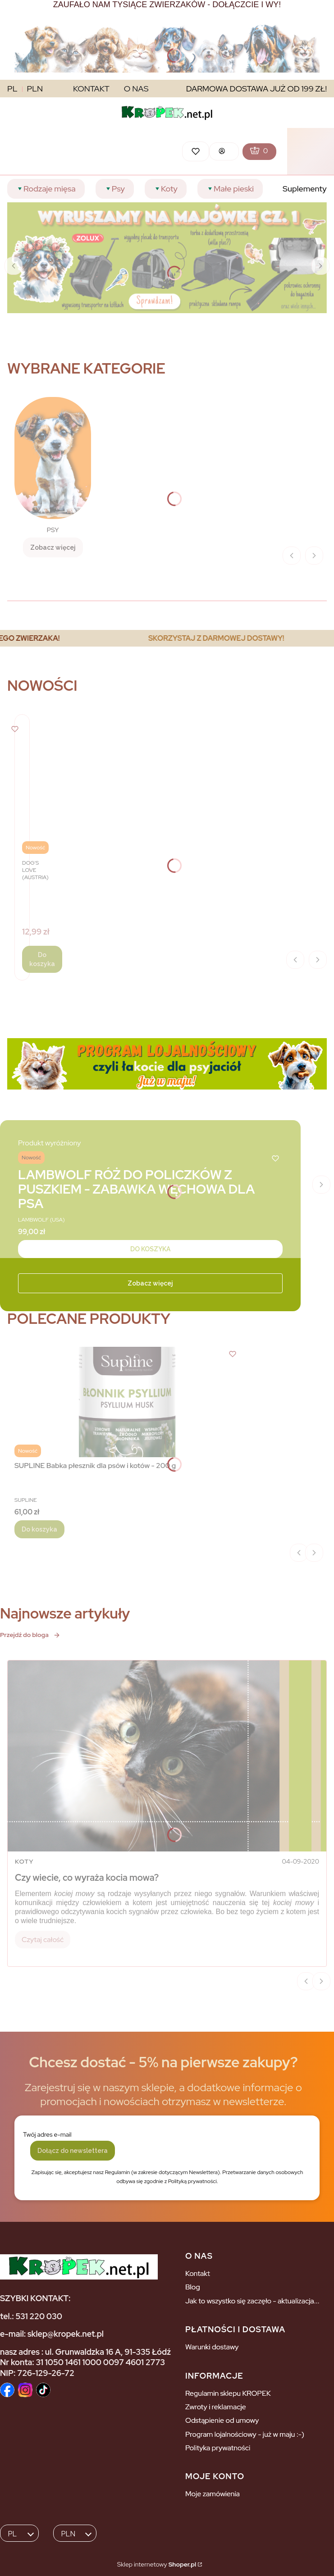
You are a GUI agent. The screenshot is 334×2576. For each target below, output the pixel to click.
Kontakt (197, 2273)
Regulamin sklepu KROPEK (228, 2393)
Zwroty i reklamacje (215, 2407)
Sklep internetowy (156, 2564)
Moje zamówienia (212, 2493)
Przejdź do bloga (30, 1635)
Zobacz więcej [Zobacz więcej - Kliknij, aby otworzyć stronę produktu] (150, 1283)
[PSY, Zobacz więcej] (52, 477)
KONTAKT (91, 88)
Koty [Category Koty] (24, 1861)
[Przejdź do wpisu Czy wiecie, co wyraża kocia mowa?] (167, 1755)
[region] (167, 638)
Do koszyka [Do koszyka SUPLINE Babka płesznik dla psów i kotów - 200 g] (39, 1529)
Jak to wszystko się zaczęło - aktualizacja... (252, 2301)
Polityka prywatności (217, 2448)
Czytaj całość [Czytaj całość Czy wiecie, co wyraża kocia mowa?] (43, 1939)
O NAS (136, 88)
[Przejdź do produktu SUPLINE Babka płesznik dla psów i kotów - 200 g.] (127, 1402)
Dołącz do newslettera (72, 2150)
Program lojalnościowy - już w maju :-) (244, 2434)
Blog (192, 2287)
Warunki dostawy (212, 2347)
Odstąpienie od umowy (222, 2420)
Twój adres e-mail (47, 2134)
